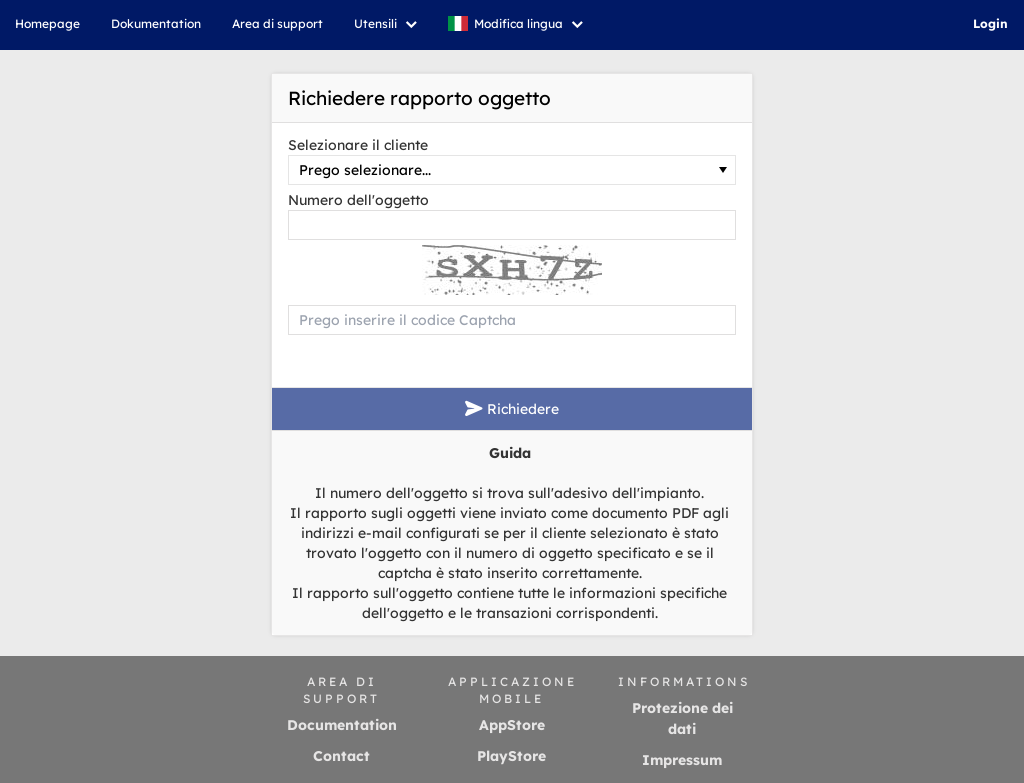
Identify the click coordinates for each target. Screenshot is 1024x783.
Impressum (682, 760)
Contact (341, 756)
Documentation (342, 725)
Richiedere (512, 409)
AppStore (512, 725)
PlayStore (511, 756)
